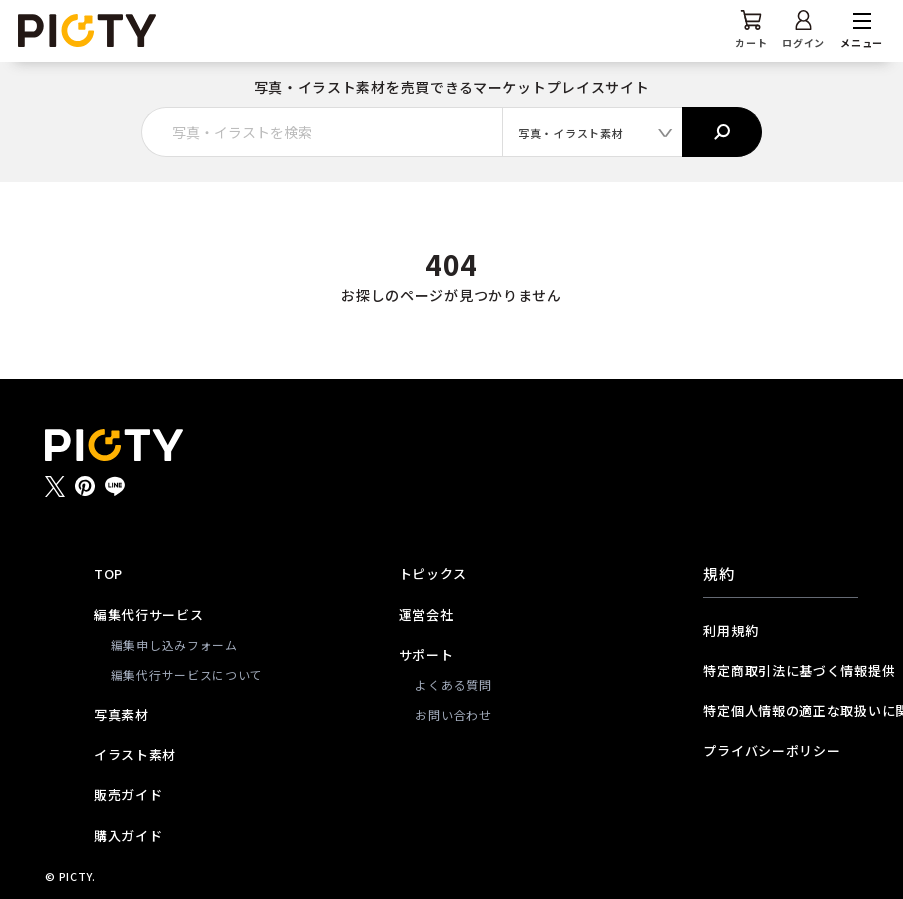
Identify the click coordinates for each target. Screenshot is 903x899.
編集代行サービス (149, 614)
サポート (426, 654)
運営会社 (426, 614)
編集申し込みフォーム (174, 644)
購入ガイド (128, 835)
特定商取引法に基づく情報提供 (780, 670)
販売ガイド (128, 794)
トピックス (433, 573)
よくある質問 (453, 684)
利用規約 (730, 630)
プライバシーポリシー (771, 750)
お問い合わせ (453, 714)
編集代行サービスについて (180, 674)
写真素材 (121, 714)
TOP (108, 573)
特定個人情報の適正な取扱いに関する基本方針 (780, 710)
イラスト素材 (135, 754)
